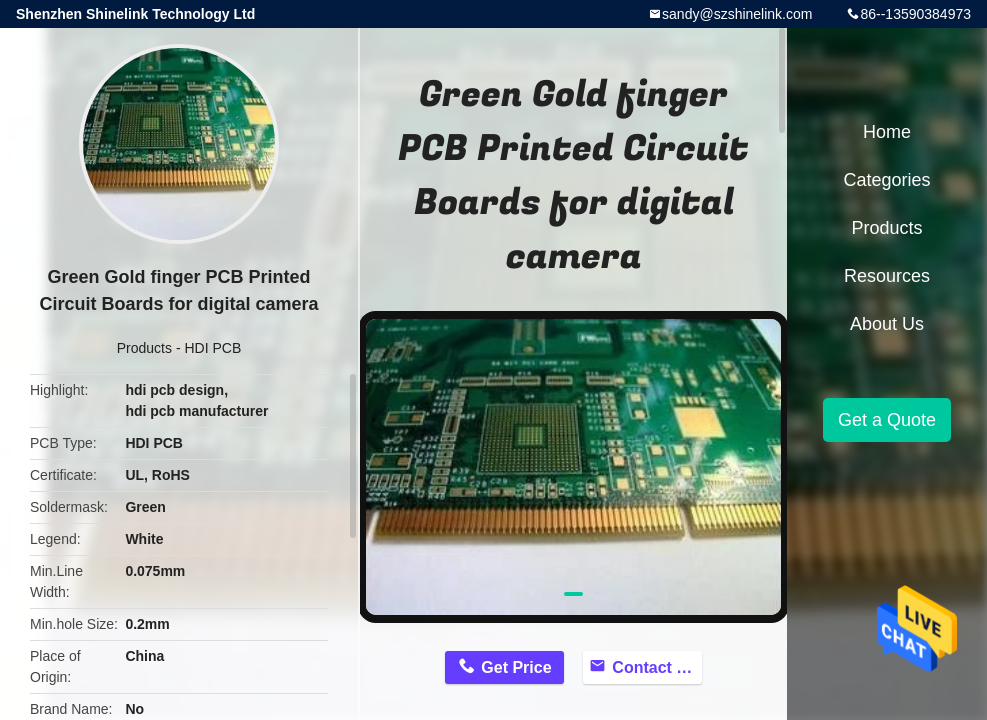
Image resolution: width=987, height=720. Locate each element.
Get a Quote (887, 420)
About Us (887, 324)
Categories (886, 180)
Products (144, 348)
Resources (887, 276)
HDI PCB (212, 348)
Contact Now (656, 667)
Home (887, 132)
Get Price (516, 667)
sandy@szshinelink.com (737, 14)
